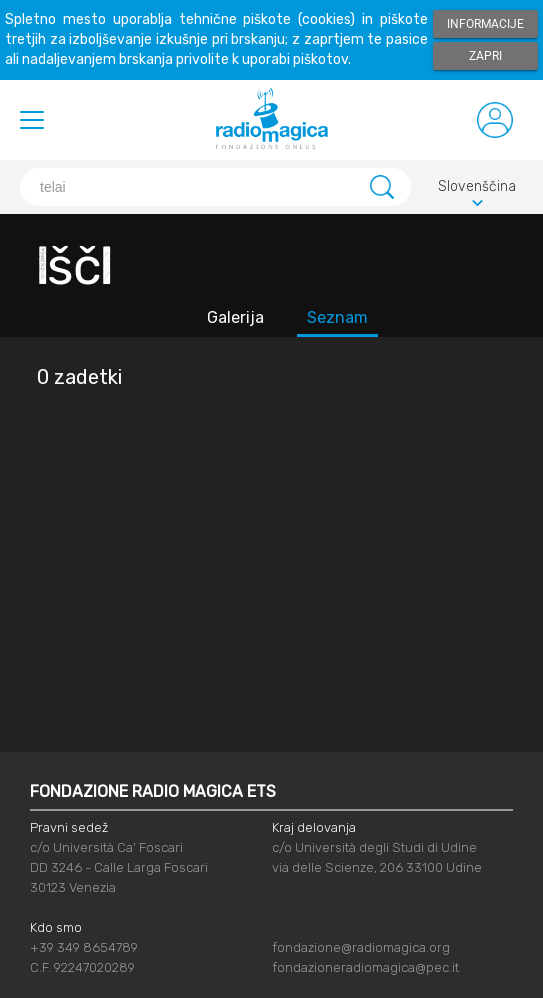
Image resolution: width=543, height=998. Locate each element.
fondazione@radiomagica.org (361, 947)
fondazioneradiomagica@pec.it (365, 967)
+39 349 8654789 (84, 947)
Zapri (485, 56)
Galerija (235, 317)
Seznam (337, 317)
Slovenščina (477, 189)
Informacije (485, 24)
